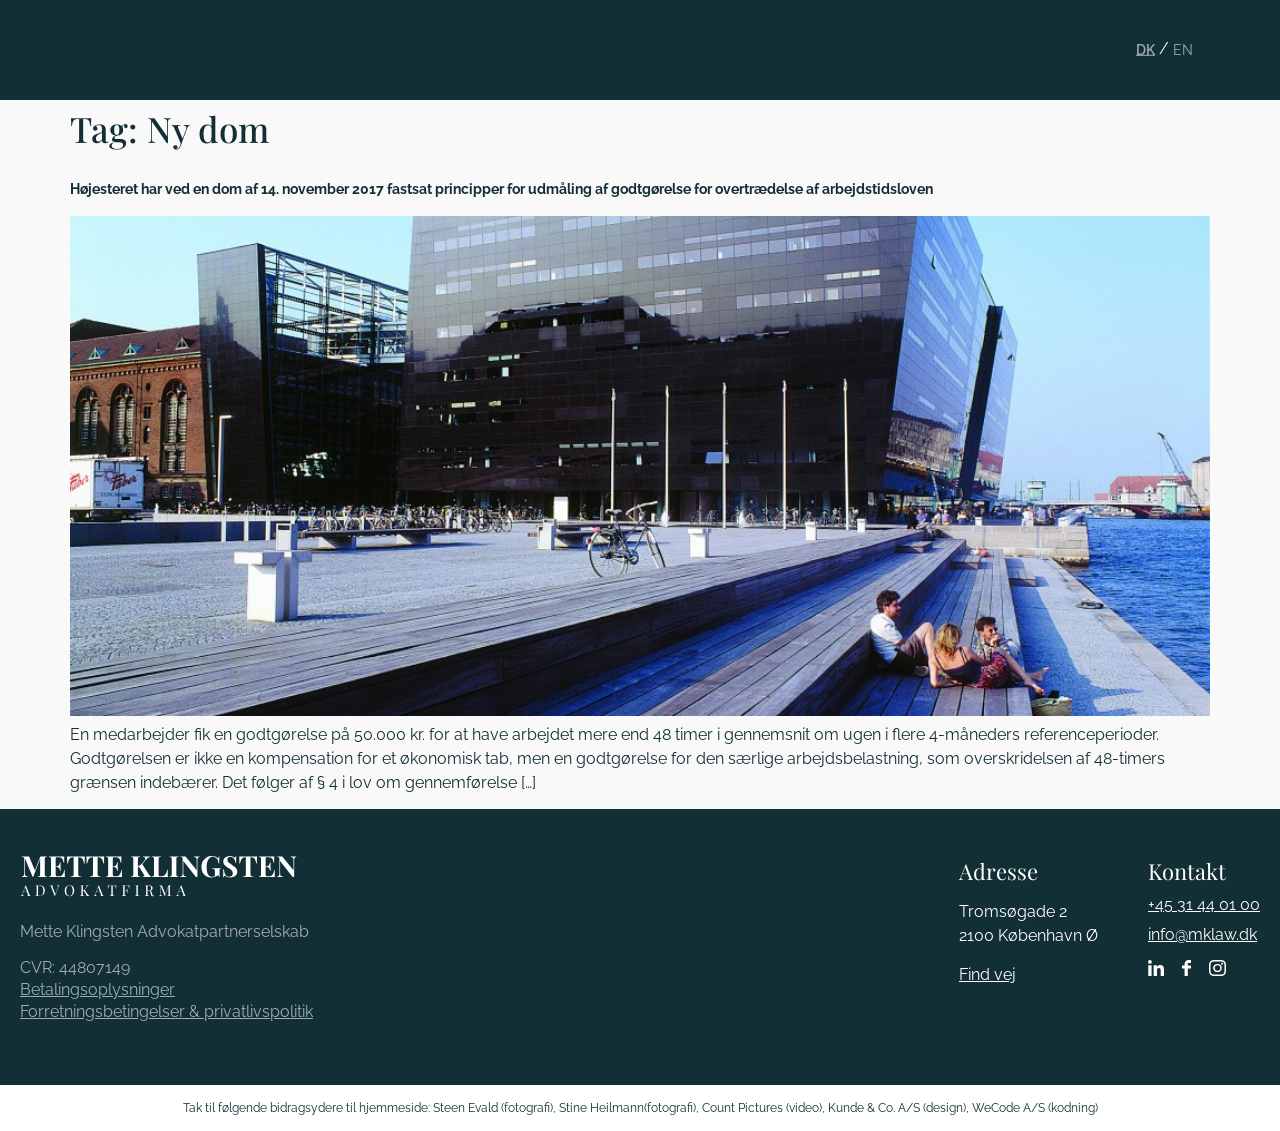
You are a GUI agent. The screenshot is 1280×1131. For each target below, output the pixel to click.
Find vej (987, 974)
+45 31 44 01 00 (1204, 904)
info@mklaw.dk (1202, 934)
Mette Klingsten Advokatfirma (117, 61)
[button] (1252, 34)
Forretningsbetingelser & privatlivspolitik (166, 1011)
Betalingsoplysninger (97, 989)
